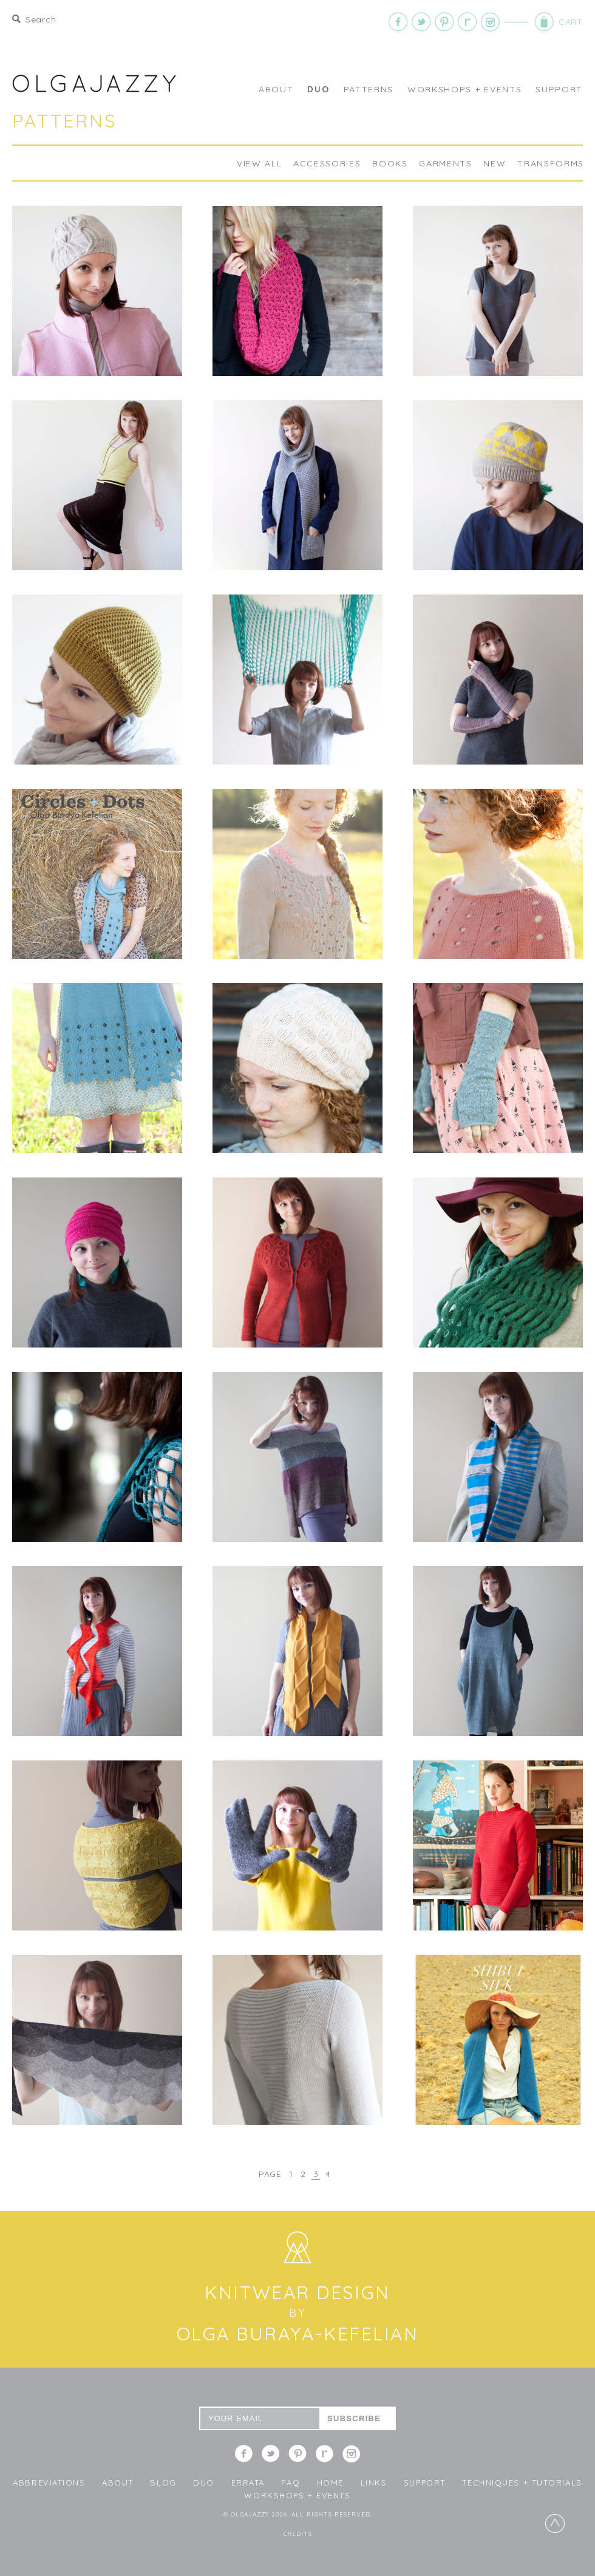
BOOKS (389, 163)
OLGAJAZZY (94, 83)
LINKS (374, 2482)
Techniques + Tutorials (522, 2482)
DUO (318, 89)
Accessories (327, 163)
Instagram (490, 22)
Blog (163, 2482)
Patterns (368, 89)
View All (259, 163)
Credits (297, 2534)
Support (559, 89)
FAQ (290, 2482)
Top (555, 2523)
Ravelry (467, 22)
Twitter (421, 22)
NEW (494, 163)
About (276, 89)
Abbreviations (49, 2482)
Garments (445, 163)
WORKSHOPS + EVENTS (464, 89)
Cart (529, 22)
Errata (248, 2482)
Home (330, 2482)
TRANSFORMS (550, 163)
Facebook (398, 22)
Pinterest (444, 22)
